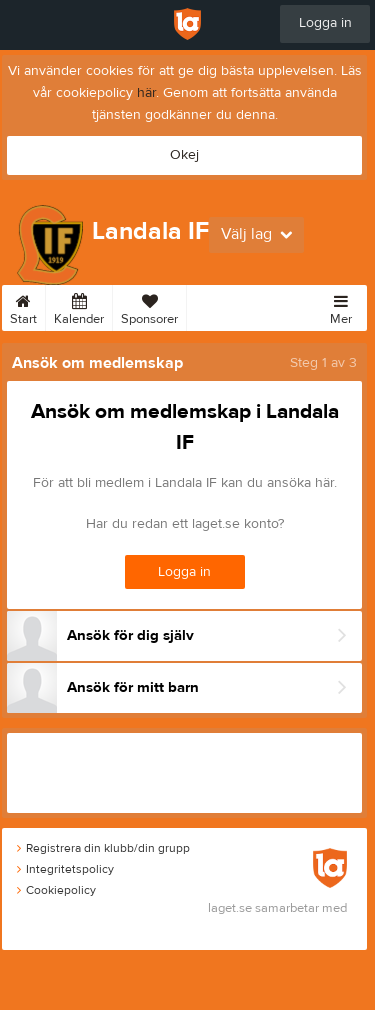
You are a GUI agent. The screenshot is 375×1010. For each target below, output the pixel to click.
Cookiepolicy (56, 890)
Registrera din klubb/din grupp (103, 848)
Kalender (79, 306)
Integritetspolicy (65, 869)
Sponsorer (149, 306)
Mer (341, 306)
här (146, 93)
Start (23, 306)
